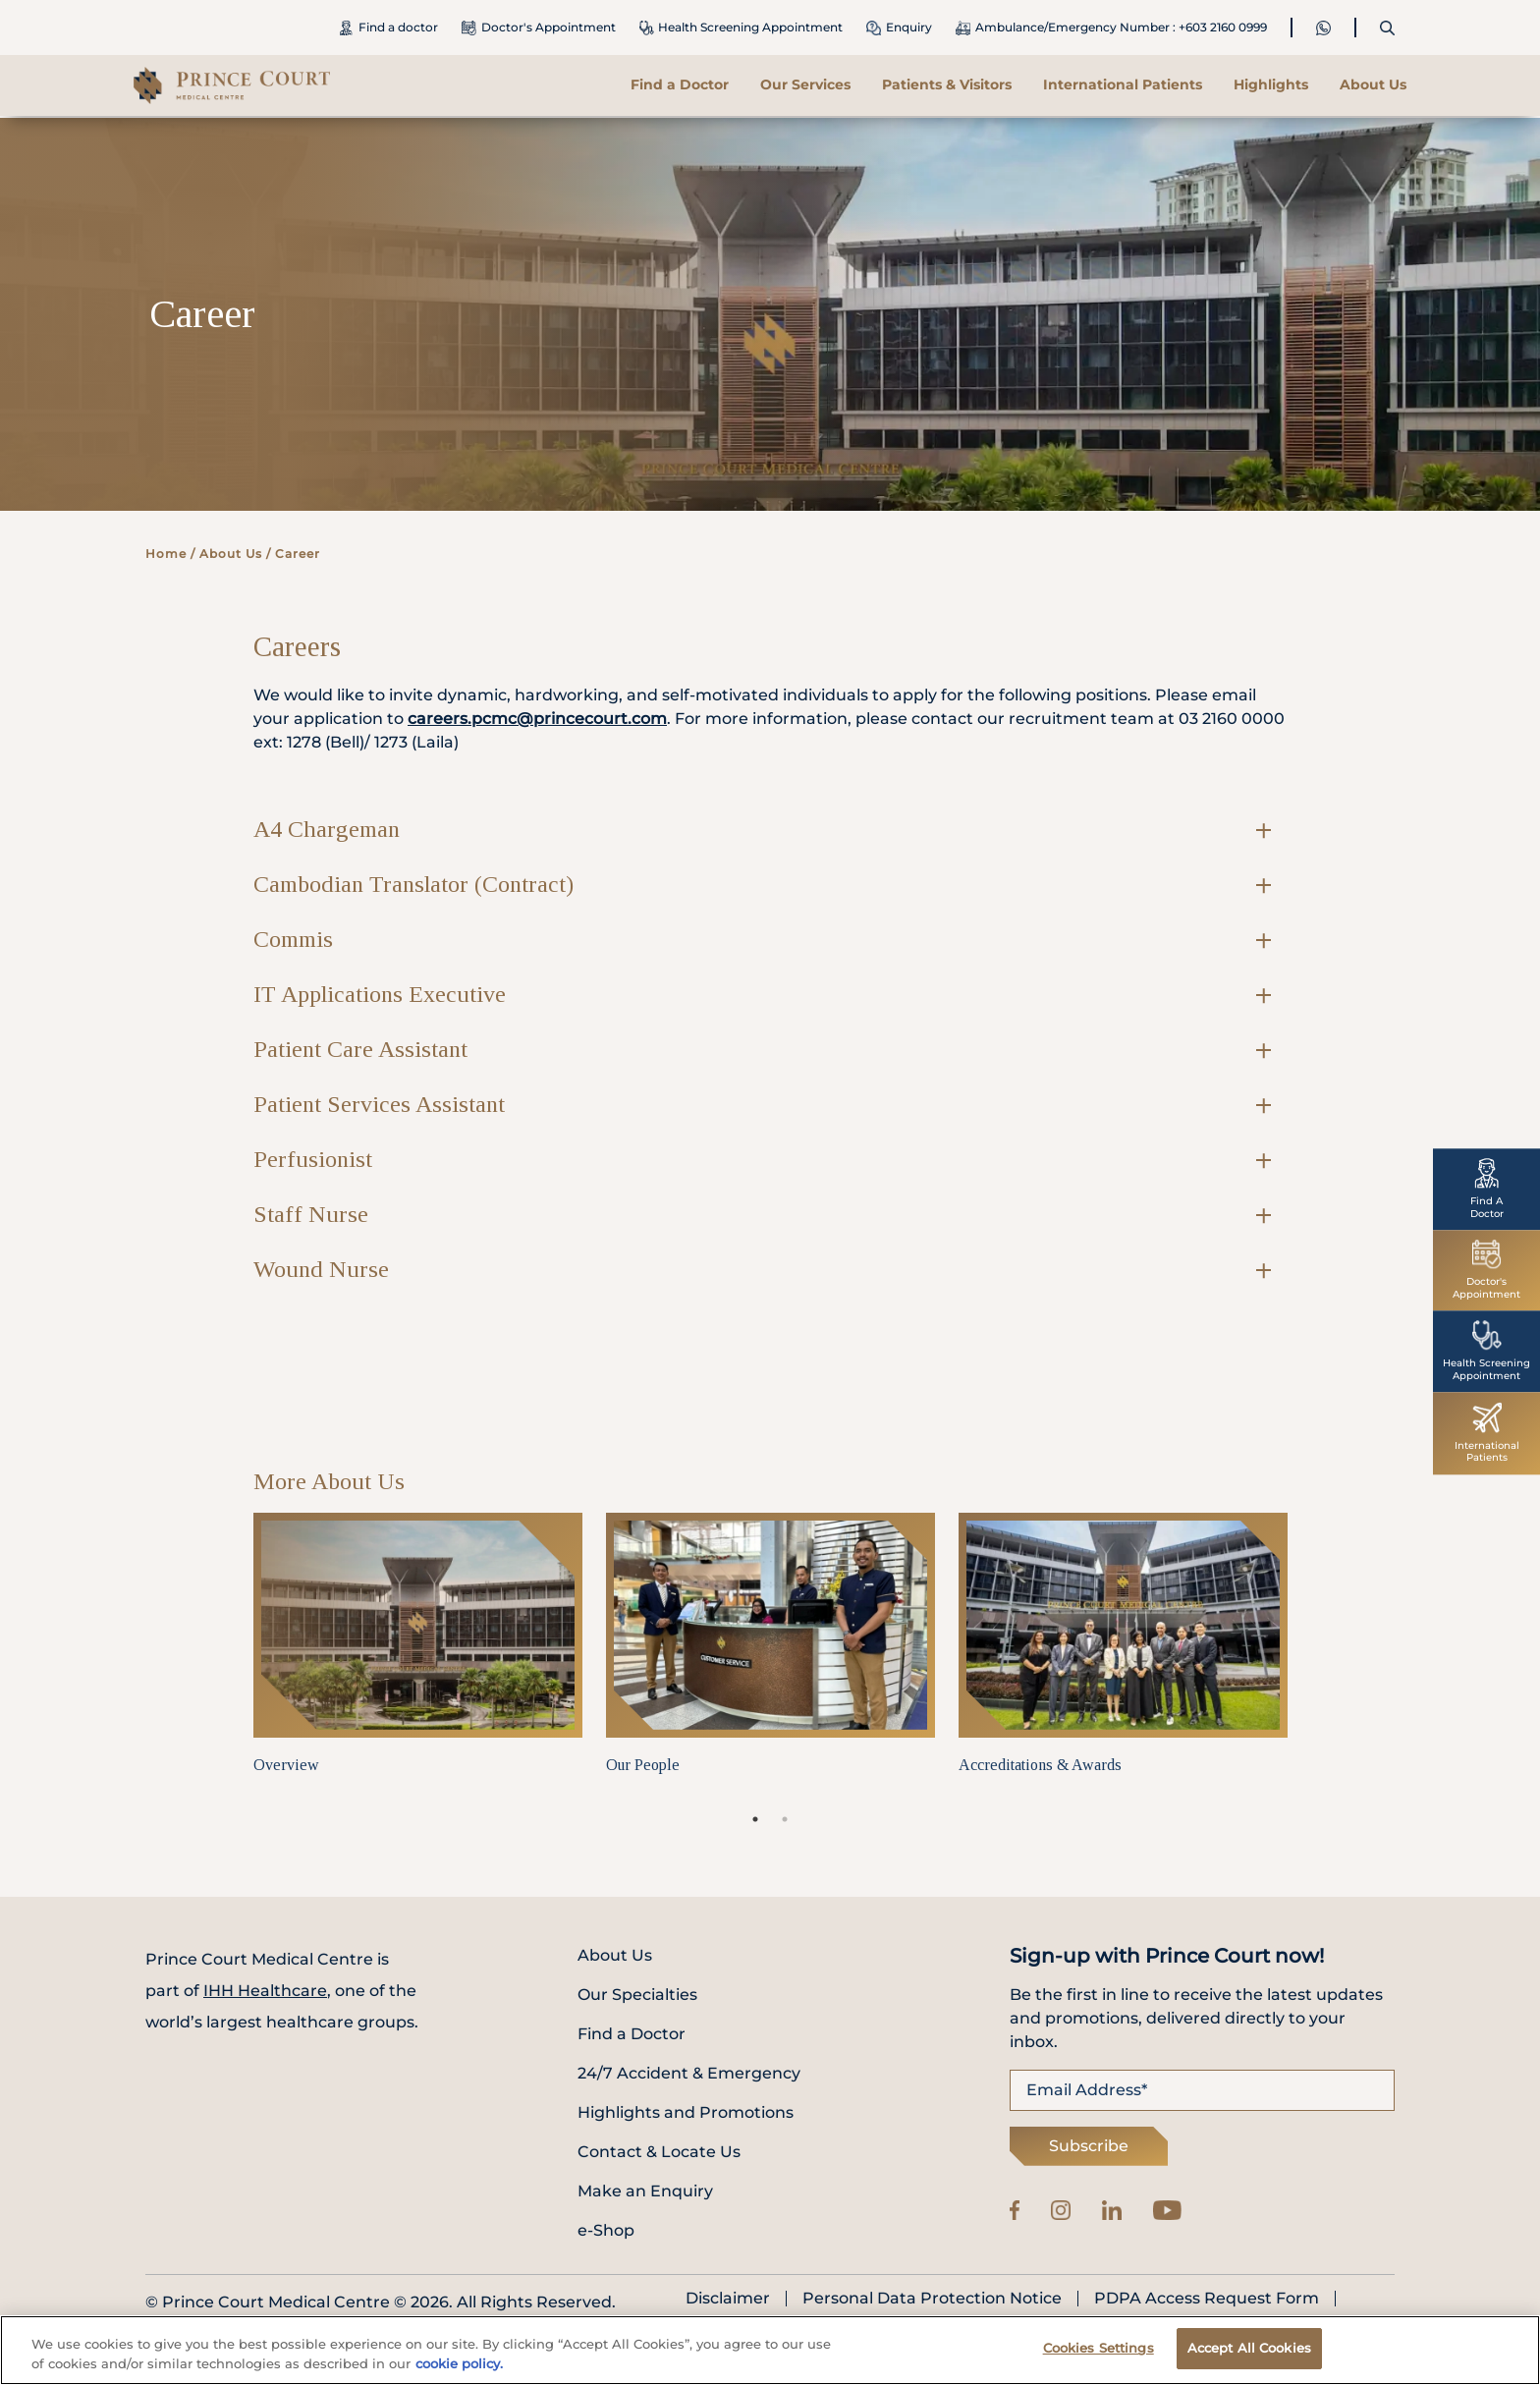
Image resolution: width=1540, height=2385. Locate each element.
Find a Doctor (680, 84)
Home (166, 553)
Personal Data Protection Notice (932, 2298)
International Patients (1122, 84)
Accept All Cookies (1249, 2355)
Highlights (1271, 84)
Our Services (805, 84)
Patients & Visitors (947, 84)
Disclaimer (728, 2298)
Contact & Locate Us (659, 2151)
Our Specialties (637, 1994)
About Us (1373, 84)
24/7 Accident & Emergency (689, 2073)
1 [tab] (755, 1819)
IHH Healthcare (265, 1990)
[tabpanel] (417, 1658)
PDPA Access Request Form (1206, 2298)
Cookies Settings (1098, 2355)
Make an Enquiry (645, 2191)
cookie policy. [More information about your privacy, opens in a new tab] (459, 2370)
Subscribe (1088, 2145)
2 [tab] (785, 1819)
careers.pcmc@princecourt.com (537, 718)
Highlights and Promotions (686, 2112)
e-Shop (606, 2230)
